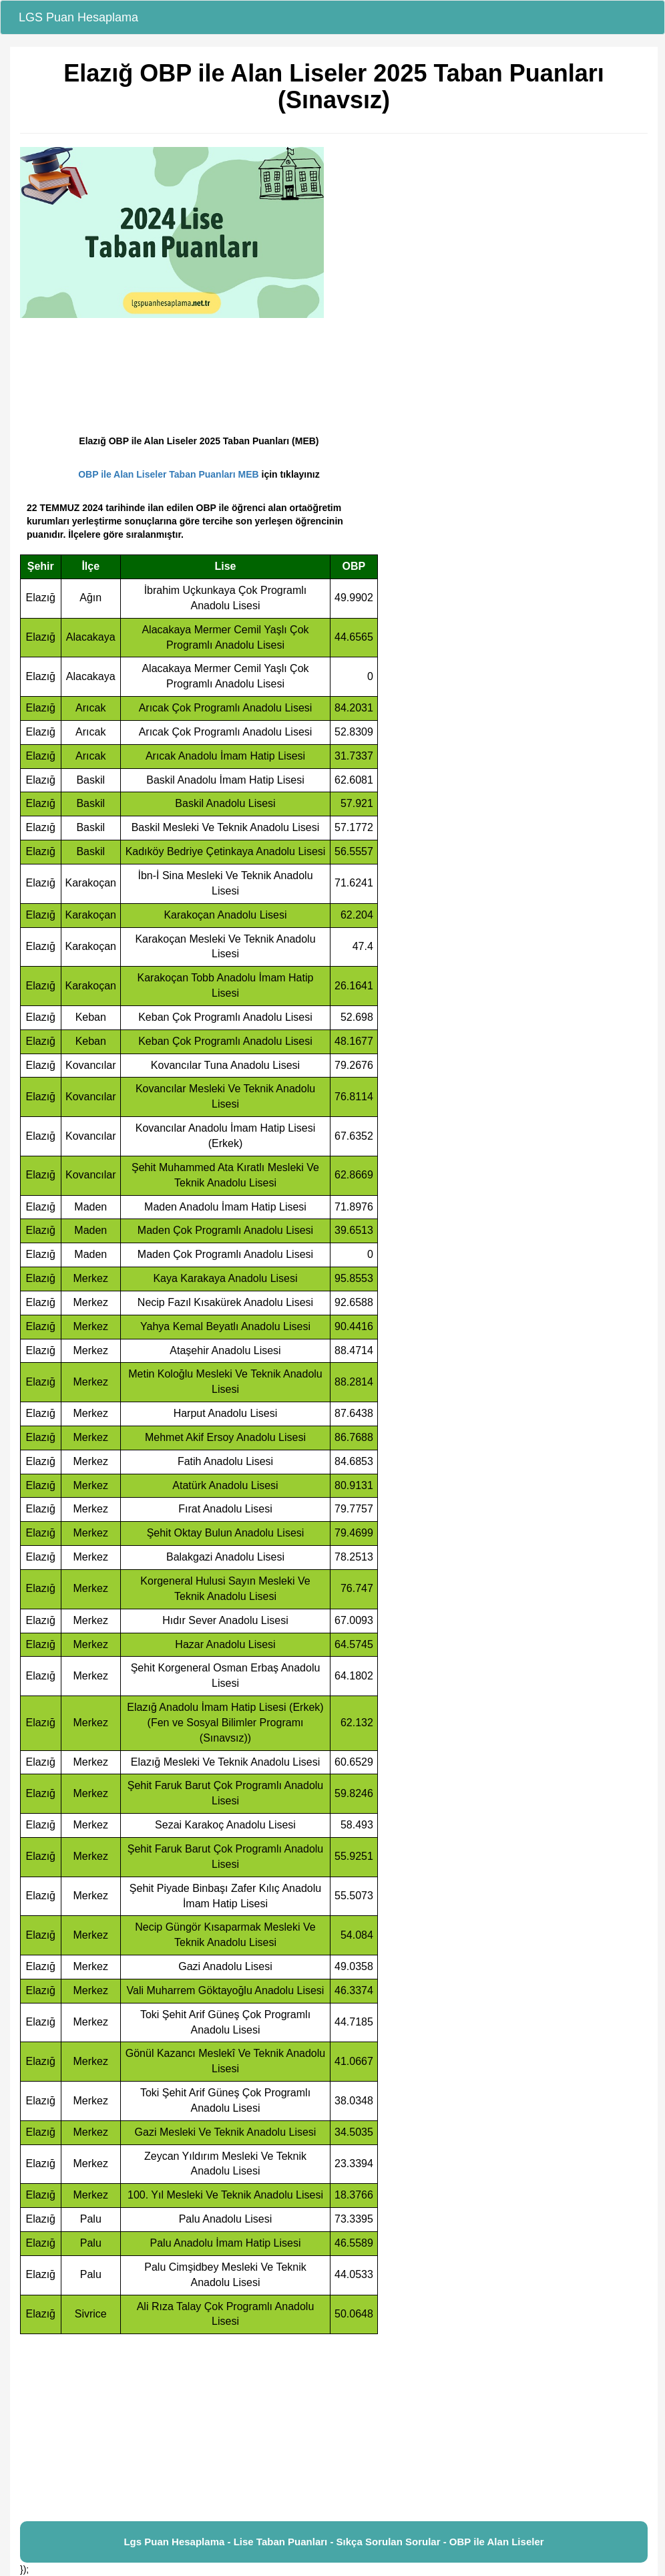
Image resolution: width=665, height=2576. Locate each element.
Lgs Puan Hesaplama (174, 2541)
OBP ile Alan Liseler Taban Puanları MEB (168, 474)
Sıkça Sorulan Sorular (389, 2541)
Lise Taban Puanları (281, 2541)
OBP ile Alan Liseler (496, 2541)
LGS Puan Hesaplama (78, 17)
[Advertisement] (334, 2427)
